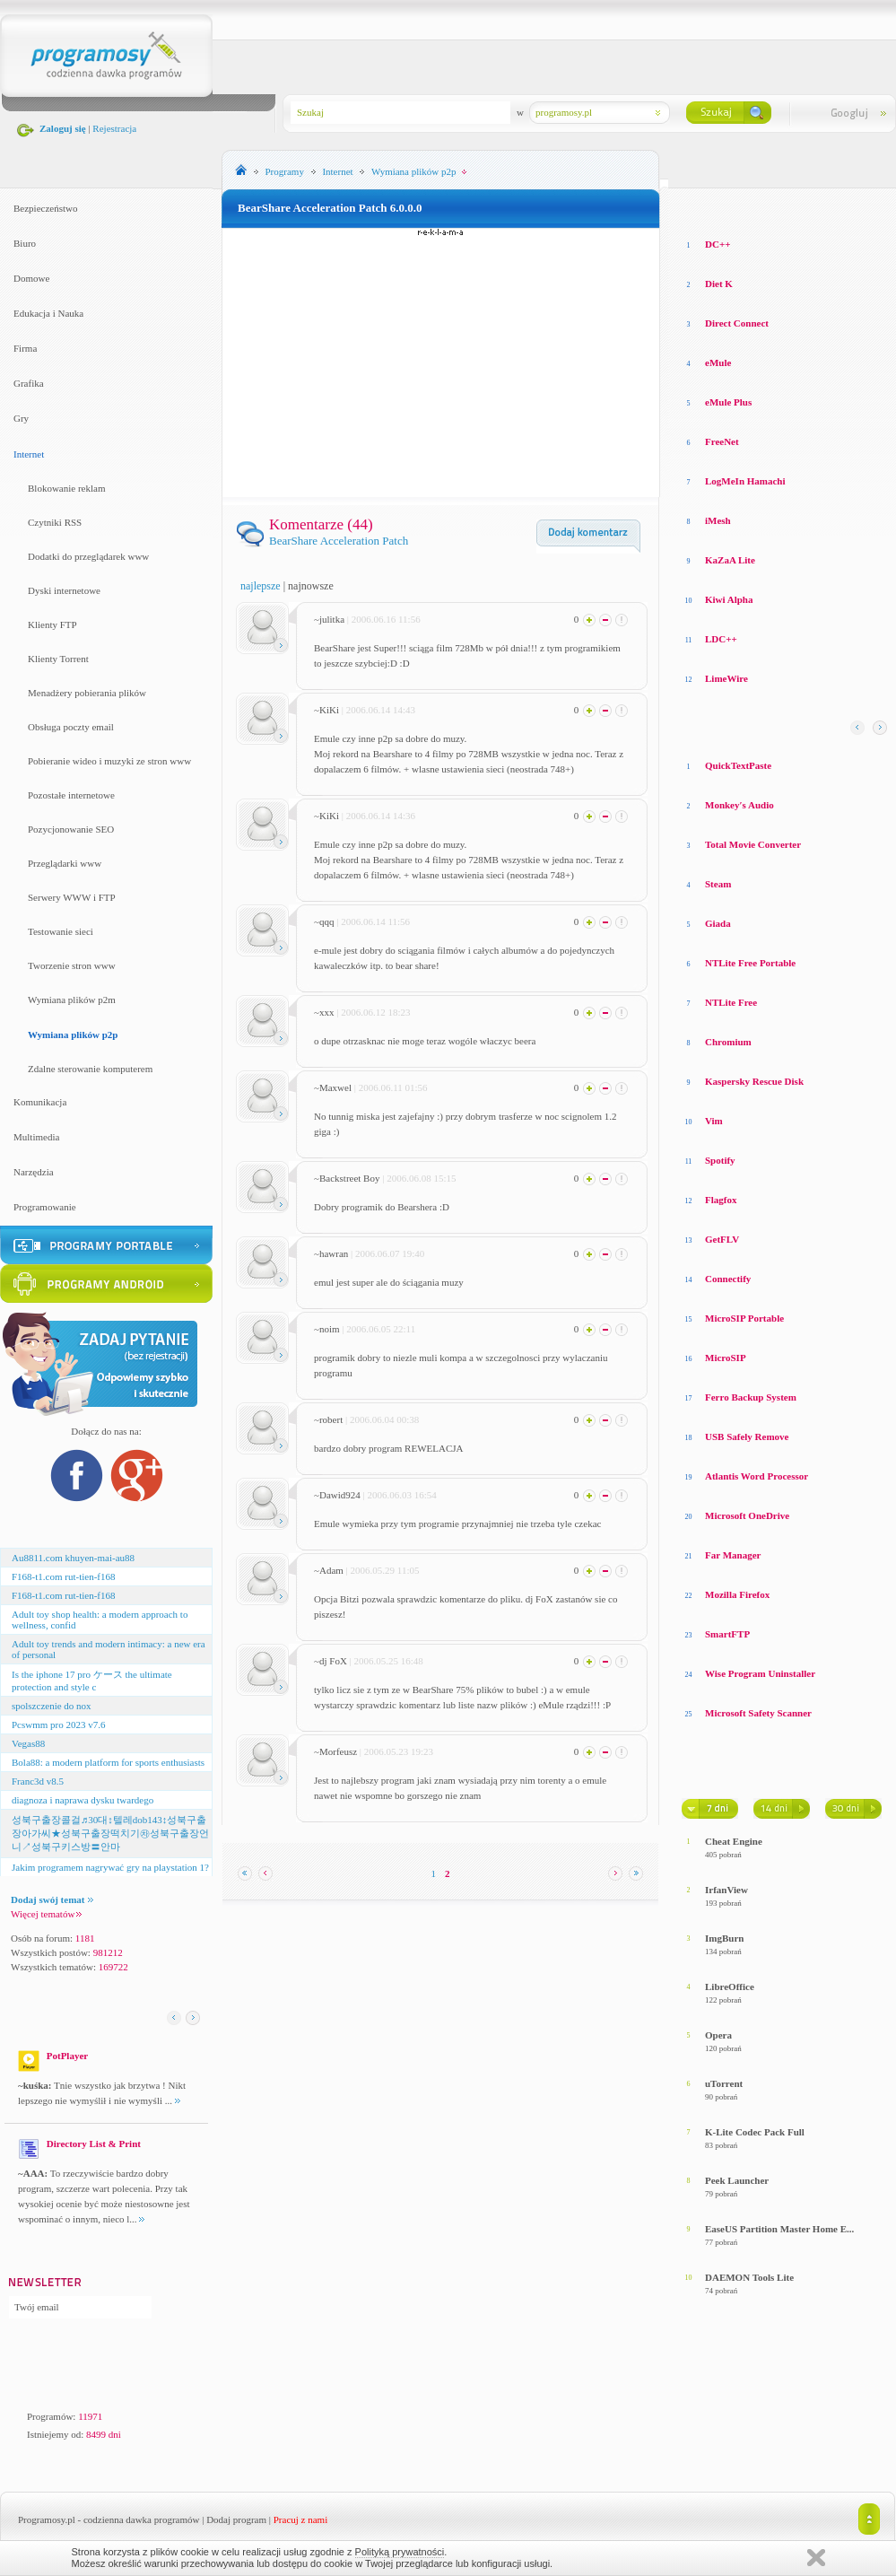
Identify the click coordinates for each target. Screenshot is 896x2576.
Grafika (28, 383)
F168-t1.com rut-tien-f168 (63, 1576)
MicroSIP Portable (744, 1318)
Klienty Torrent (58, 658)
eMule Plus (728, 402)
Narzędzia (33, 1171)
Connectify (728, 1278)
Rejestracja (114, 128)
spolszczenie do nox (51, 1705)
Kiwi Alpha (729, 599)
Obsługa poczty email (71, 726)
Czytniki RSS (55, 522)
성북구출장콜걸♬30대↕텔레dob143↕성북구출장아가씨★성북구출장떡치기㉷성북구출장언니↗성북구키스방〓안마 (110, 1833)
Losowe (698, 206)
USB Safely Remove (747, 1436)
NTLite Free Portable (750, 962)
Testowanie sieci (60, 931)
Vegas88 (28, 1743)
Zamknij (816, 2557)
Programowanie (44, 1206)
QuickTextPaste (738, 765)
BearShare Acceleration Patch (338, 540)
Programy (284, 171)
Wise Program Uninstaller (760, 1673)
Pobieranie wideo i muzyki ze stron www (109, 760)
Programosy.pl (46, 2519)
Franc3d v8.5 (38, 1781)
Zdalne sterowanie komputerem (90, 1068)
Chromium (728, 1041)
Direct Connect (737, 323)
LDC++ (721, 638)
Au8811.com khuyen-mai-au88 (73, 1557)
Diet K (719, 283)
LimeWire (726, 678)
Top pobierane (835, 206)
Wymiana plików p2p (72, 1034)
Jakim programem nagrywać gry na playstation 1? (110, 1867)
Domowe (31, 278)
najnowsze (311, 586)
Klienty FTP (52, 624)
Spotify (720, 1160)
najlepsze (260, 586)
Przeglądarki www (64, 863)
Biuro (24, 243)
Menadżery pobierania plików (87, 692)
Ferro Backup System (750, 1397)
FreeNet (722, 441)
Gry (21, 418)
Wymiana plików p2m (72, 999)
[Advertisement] (441, 362)
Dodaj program (236, 2519)
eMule (718, 362)
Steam (718, 883)
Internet (28, 454)
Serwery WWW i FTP (72, 897)
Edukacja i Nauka (48, 313)
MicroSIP (725, 1357)
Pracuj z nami (300, 2519)
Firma (25, 348)
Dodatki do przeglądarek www (88, 556)
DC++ (717, 244)
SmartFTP (727, 1634)
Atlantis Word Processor (756, 1476)
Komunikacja (39, 1101)
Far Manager (733, 1555)
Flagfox (720, 1199)
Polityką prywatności (400, 2551)
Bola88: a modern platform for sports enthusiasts (108, 1762)
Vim (714, 1120)
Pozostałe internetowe (71, 795)
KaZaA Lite (730, 559)
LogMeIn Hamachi (745, 481)
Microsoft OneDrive (747, 1515)
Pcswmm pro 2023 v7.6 (59, 1724)
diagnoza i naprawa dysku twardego (82, 1799)
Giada (718, 923)
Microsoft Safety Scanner (758, 1712)
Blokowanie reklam (66, 488)
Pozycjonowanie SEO (71, 829)
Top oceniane (757, 206)
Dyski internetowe (64, 590)
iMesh (718, 520)
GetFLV (722, 1239)
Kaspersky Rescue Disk (754, 1081)
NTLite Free (731, 1002)
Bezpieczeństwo (45, 208)
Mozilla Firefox (737, 1594)
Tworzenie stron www (72, 965)
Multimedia (36, 1136)
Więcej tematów (46, 1913)
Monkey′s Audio (739, 804)
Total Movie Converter (753, 844)
